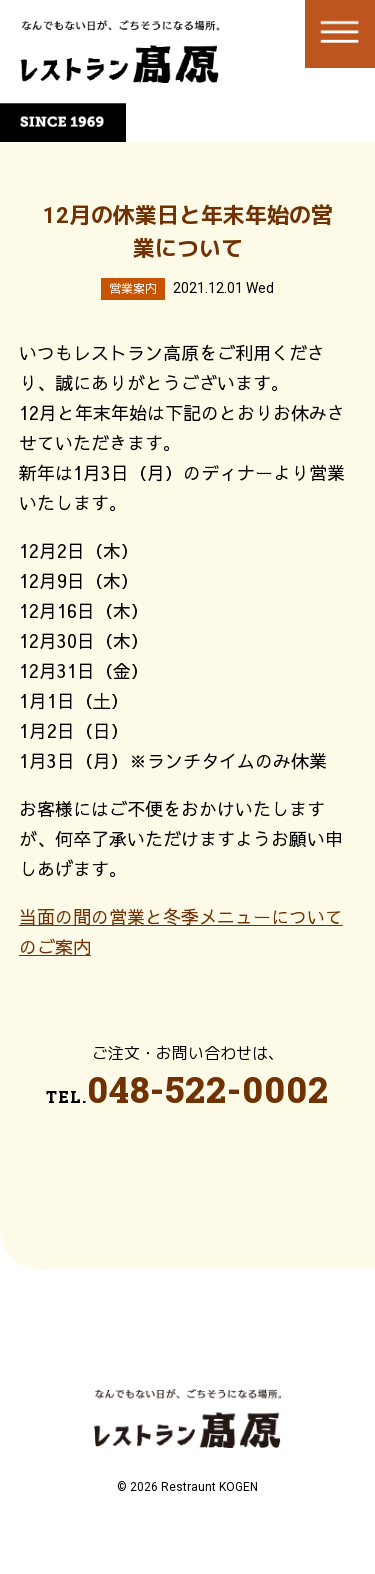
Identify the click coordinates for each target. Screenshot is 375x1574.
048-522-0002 (208, 1089)
